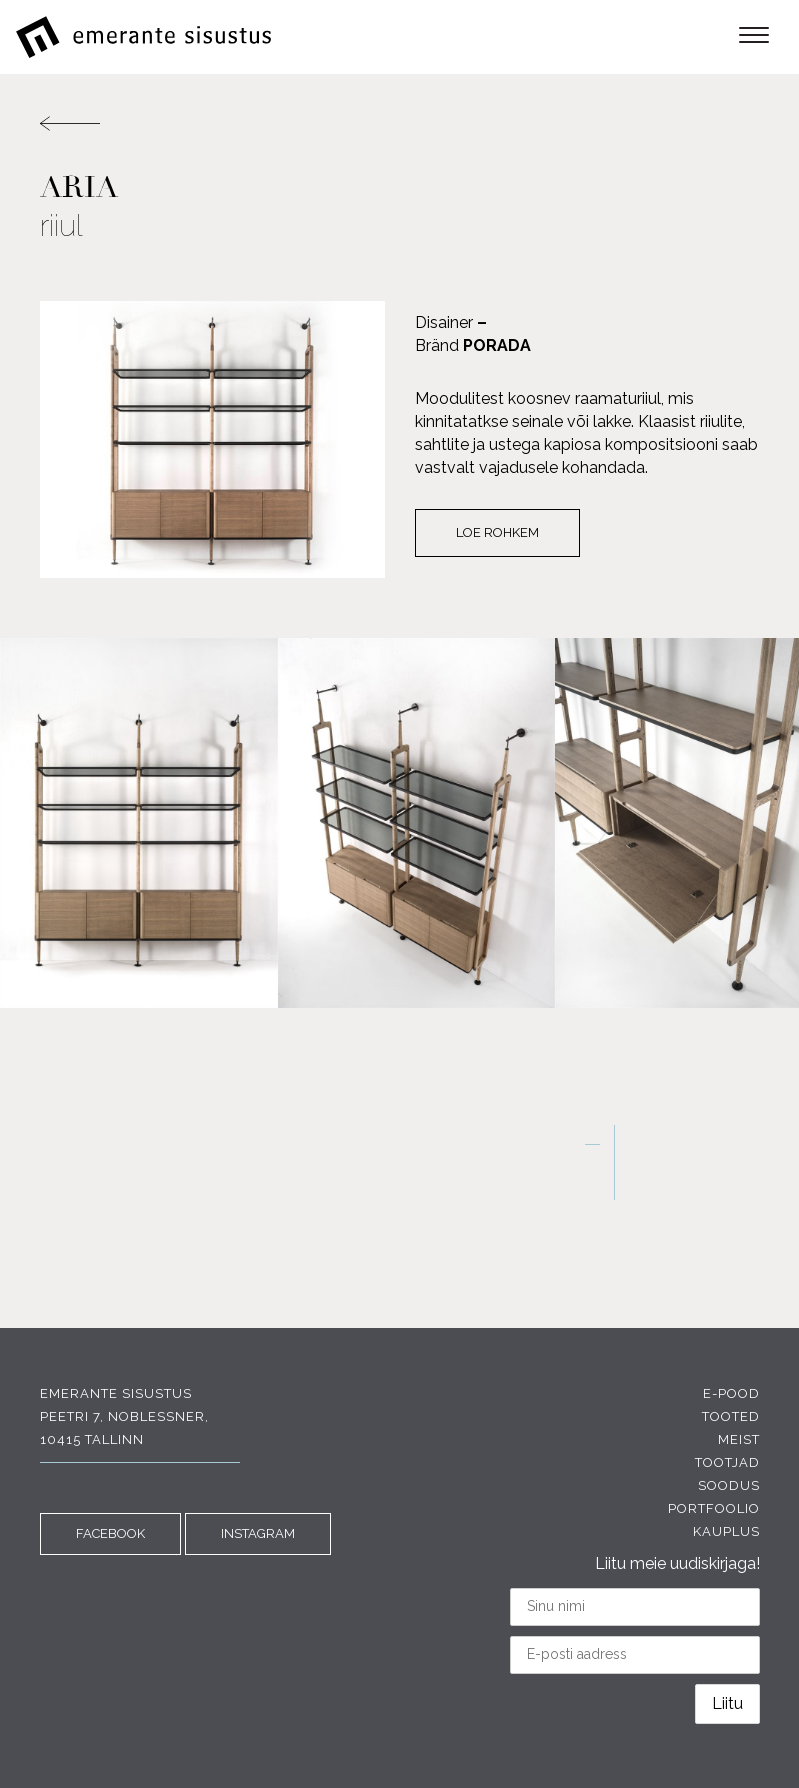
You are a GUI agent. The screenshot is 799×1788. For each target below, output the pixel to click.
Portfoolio (714, 1508)
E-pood (731, 1393)
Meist (739, 1439)
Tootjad (727, 1462)
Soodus (729, 1485)
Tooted (731, 1416)
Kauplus (726, 1531)
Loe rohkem (497, 532)
